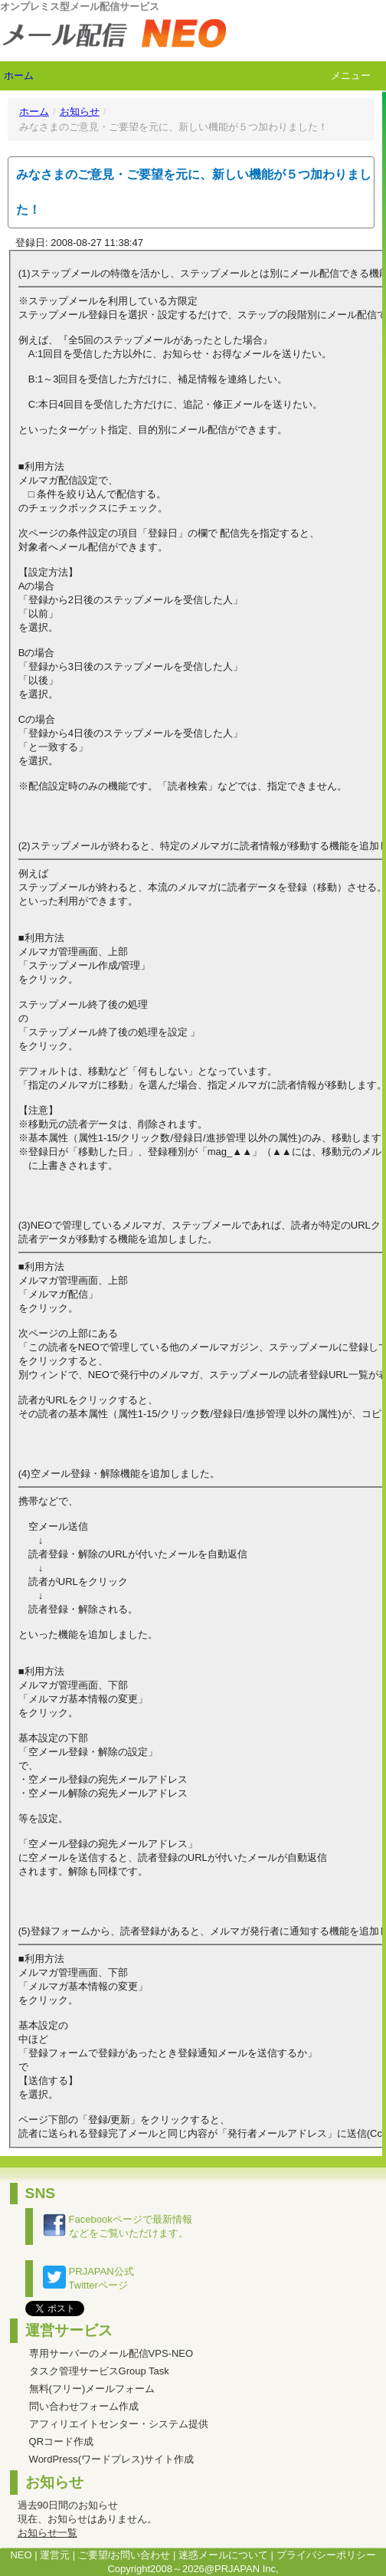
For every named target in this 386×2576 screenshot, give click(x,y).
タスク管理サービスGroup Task (99, 2371)
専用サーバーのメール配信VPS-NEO (111, 2353)
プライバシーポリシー (326, 2555)
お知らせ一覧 (47, 2532)
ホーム (19, 75)
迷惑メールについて (223, 2555)
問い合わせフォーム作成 (84, 2406)
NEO (20, 2555)
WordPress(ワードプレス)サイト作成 (112, 2459)
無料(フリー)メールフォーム (92, 2388)
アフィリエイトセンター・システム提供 (118, 2424)
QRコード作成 (61, 2441)
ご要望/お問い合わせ (124, 2555)
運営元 (55, 2555)
